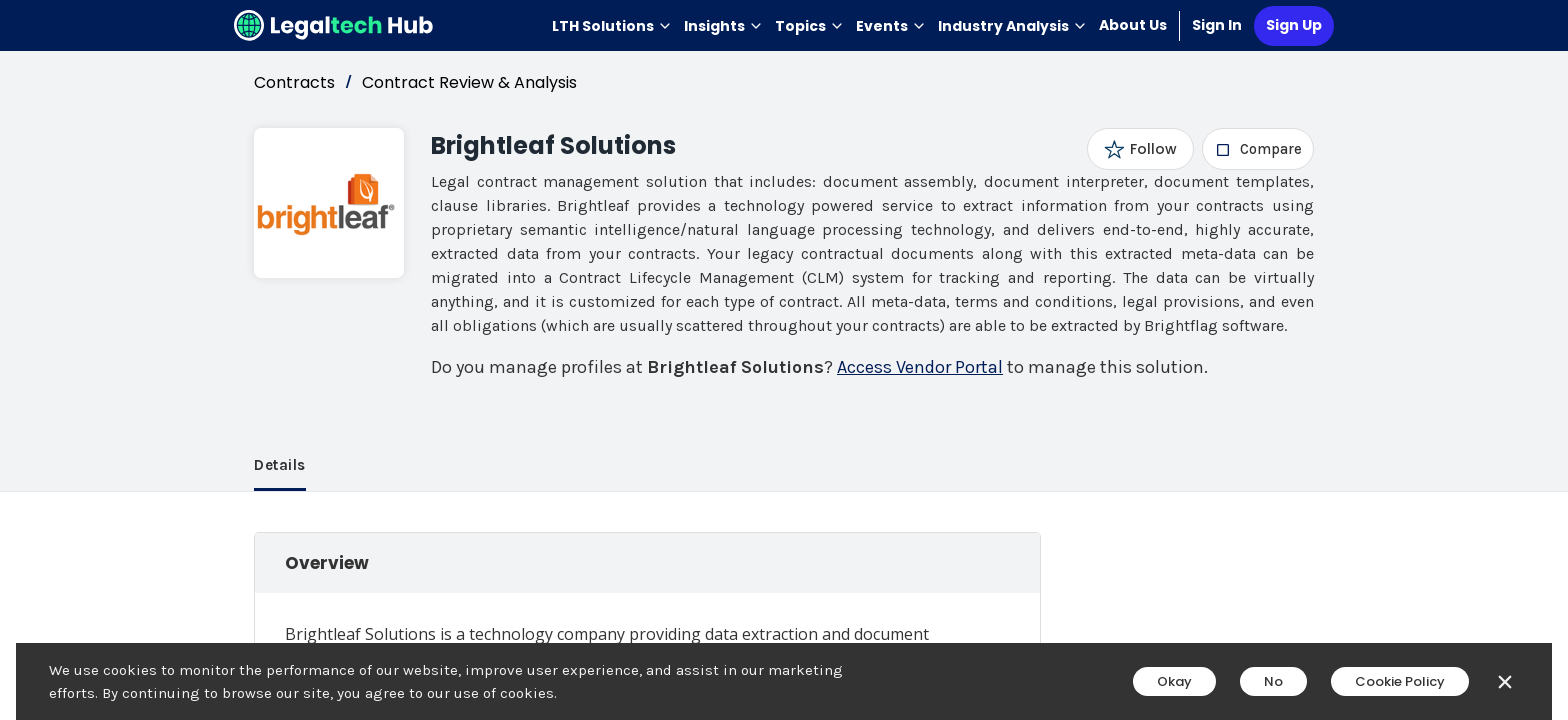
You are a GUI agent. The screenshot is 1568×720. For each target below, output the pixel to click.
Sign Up (1294, 25)
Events (891, 26)
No (1273, 681)
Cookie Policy (1400, 681)
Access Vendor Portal (920, 367)
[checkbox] (1258, 149)
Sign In (1217, 25)
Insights (723, 26)
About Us (1133, 25)
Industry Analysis (1012, 26)
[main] (784, 360)
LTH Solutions (612, 26)
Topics (809, 26)
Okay (1174, 681)
